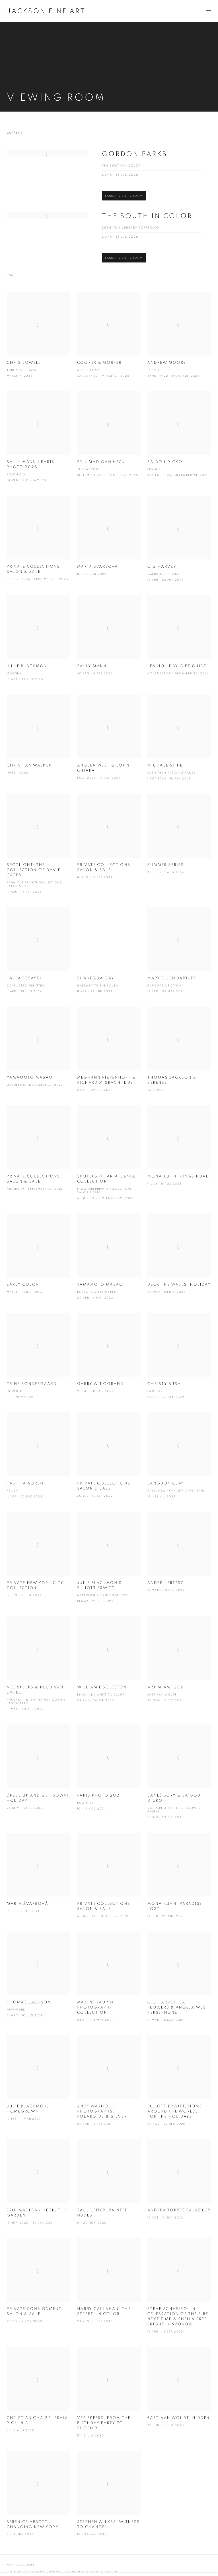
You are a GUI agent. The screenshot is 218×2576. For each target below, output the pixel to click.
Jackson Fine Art (46, 11)
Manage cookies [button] (21, 2565)
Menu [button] (208, 10)
